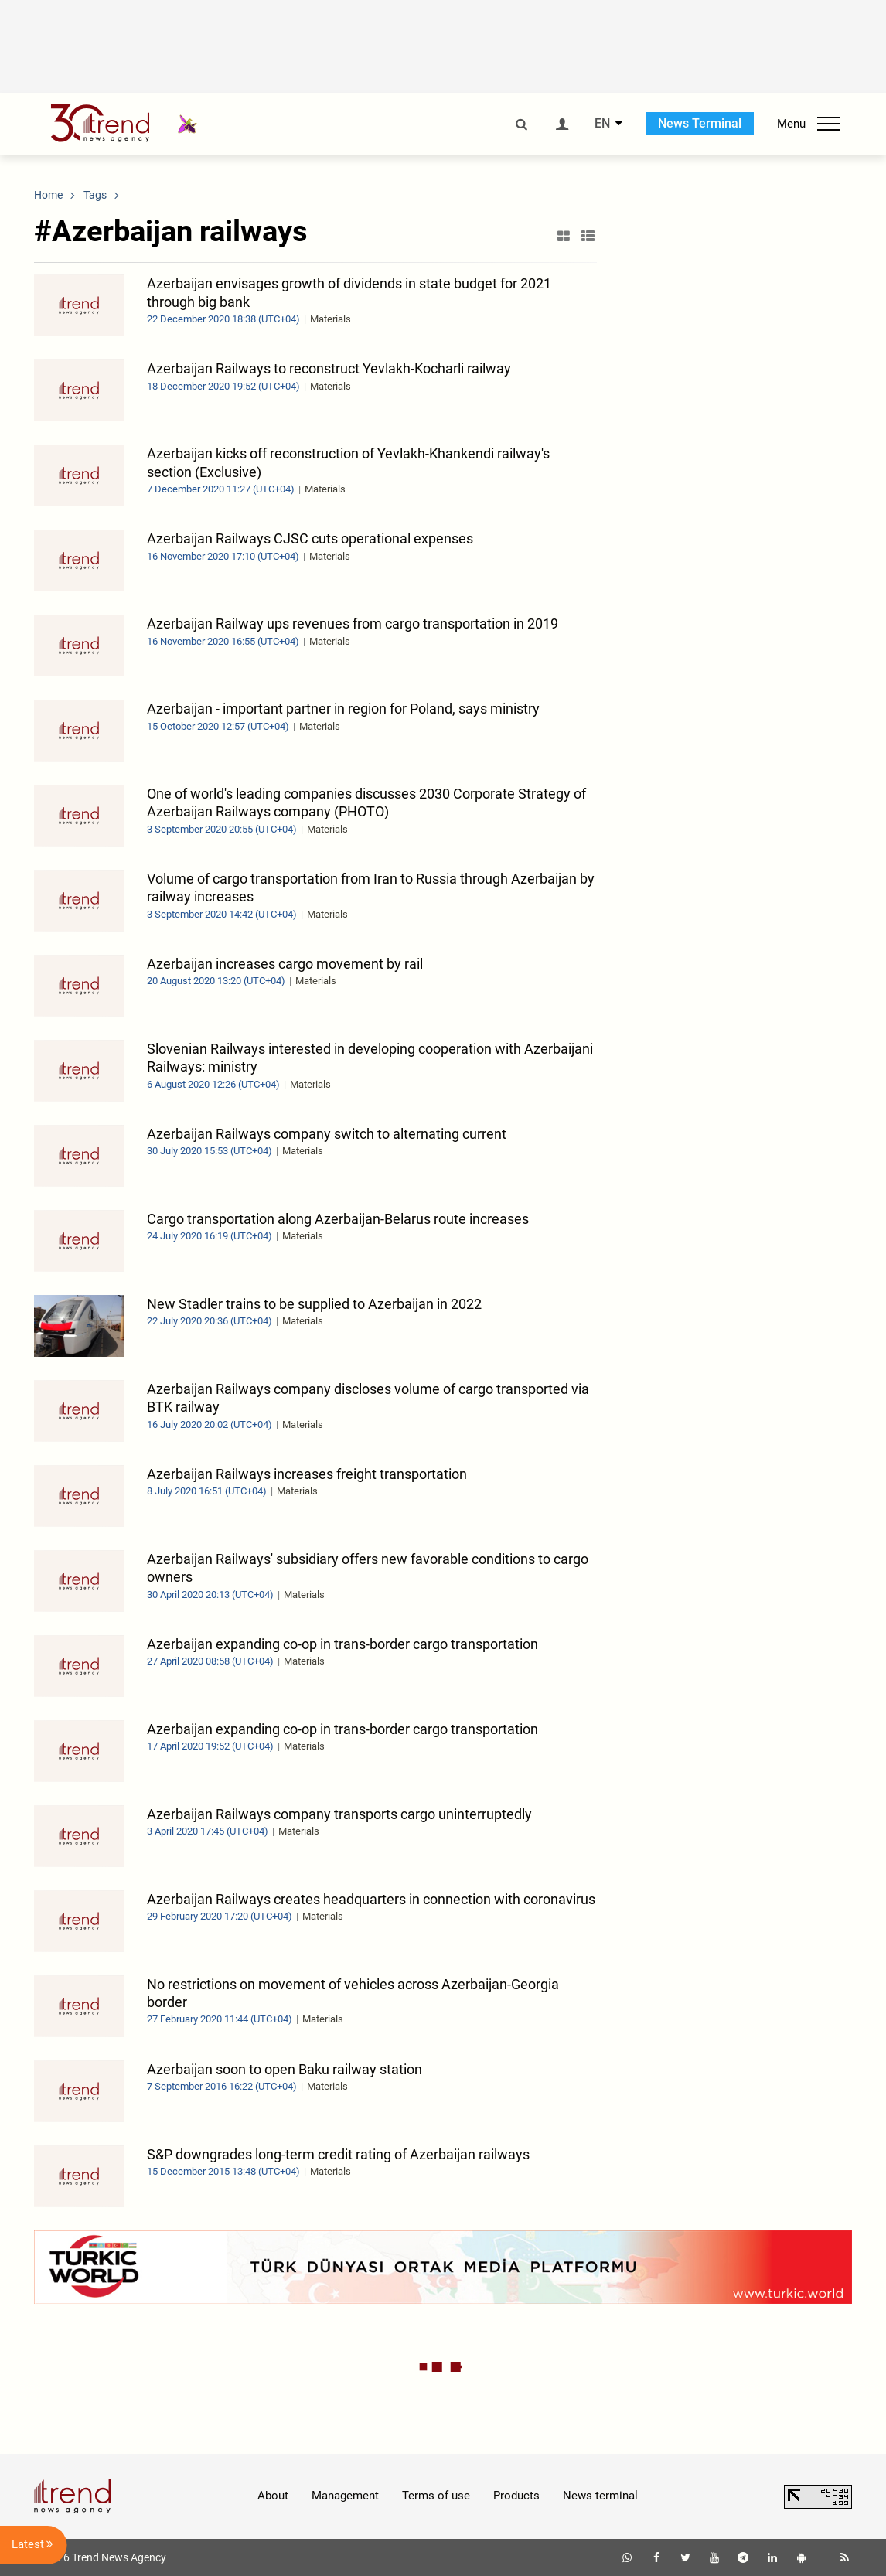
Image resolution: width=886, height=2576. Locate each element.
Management (345, 2496)
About (272, 2496)
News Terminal (699, 123)
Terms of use (436, 2496)
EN (602, 124)
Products (516, 2496)
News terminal (600, 2496)
